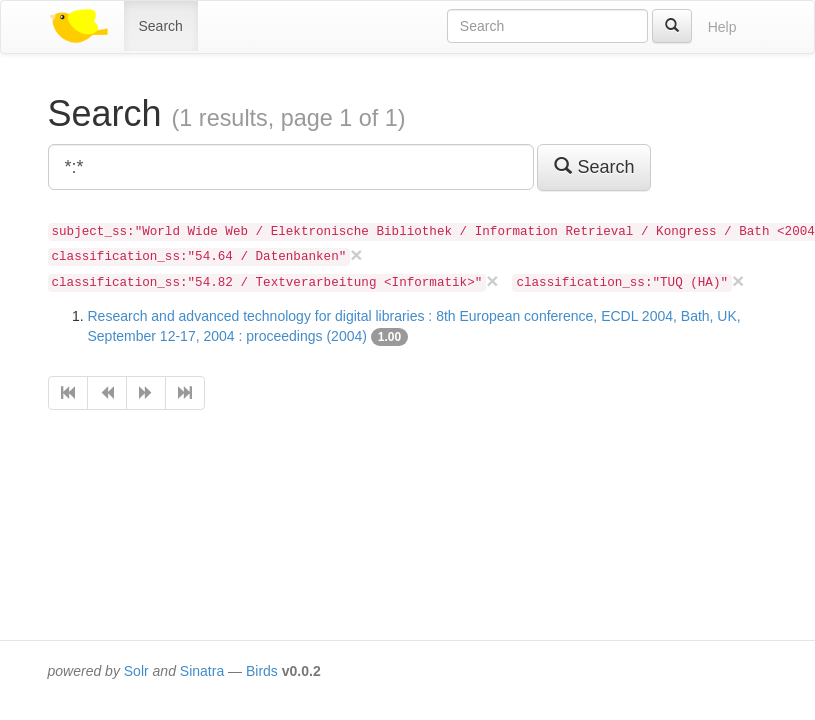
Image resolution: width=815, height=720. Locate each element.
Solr (136, 671)
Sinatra (202, 671)
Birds (262, 671)
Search (161, 26)
